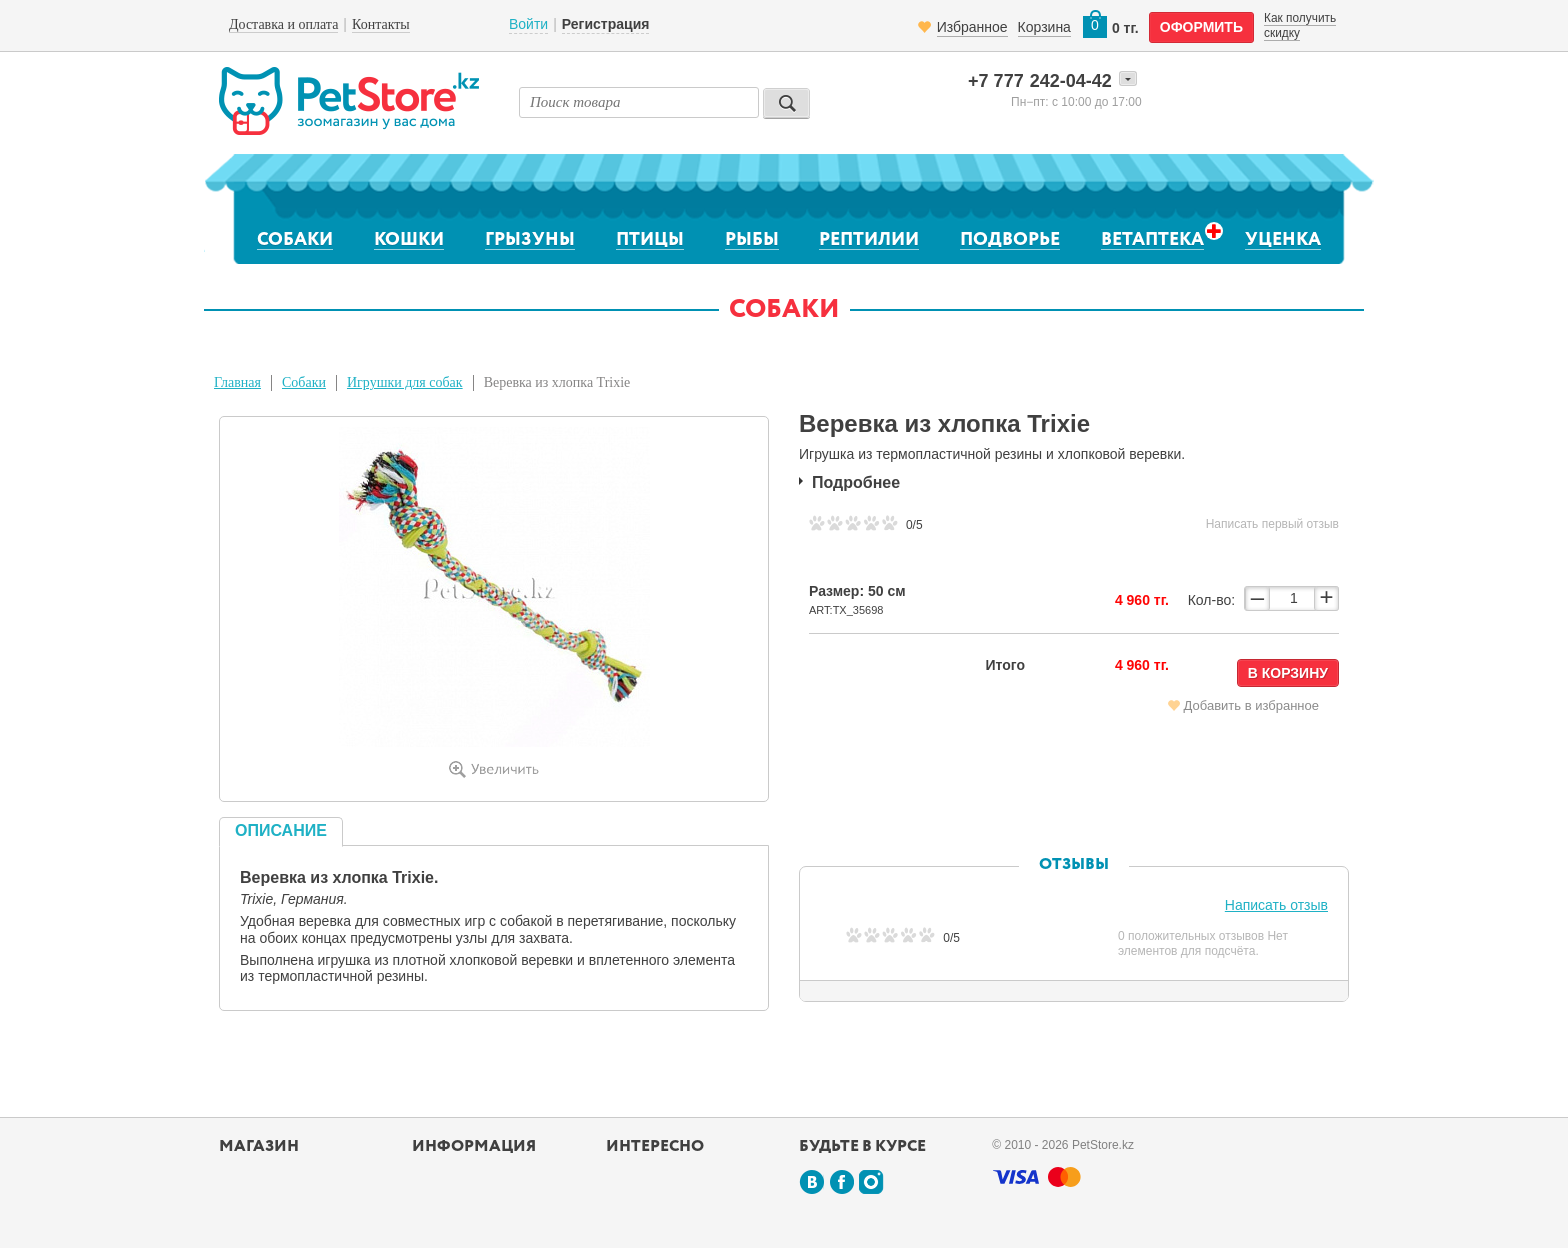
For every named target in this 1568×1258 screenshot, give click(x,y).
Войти (528, 24)
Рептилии (869, 240)
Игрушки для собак (405, 382)
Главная (237, 382)
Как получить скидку (1300, 25)
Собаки (295, 240)
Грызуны (530, 240)
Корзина (1044, 27)
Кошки (409, 240)
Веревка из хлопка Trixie (557, 382)
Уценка (1283, 240)
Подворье (1010, 240)
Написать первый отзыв (1272, 524)
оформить (1201, 27)
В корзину (1288, 673)
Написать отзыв (1276, 905)
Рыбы (752, 240)
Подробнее (856, 482)
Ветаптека (1152, 239)
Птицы (650, 240)
